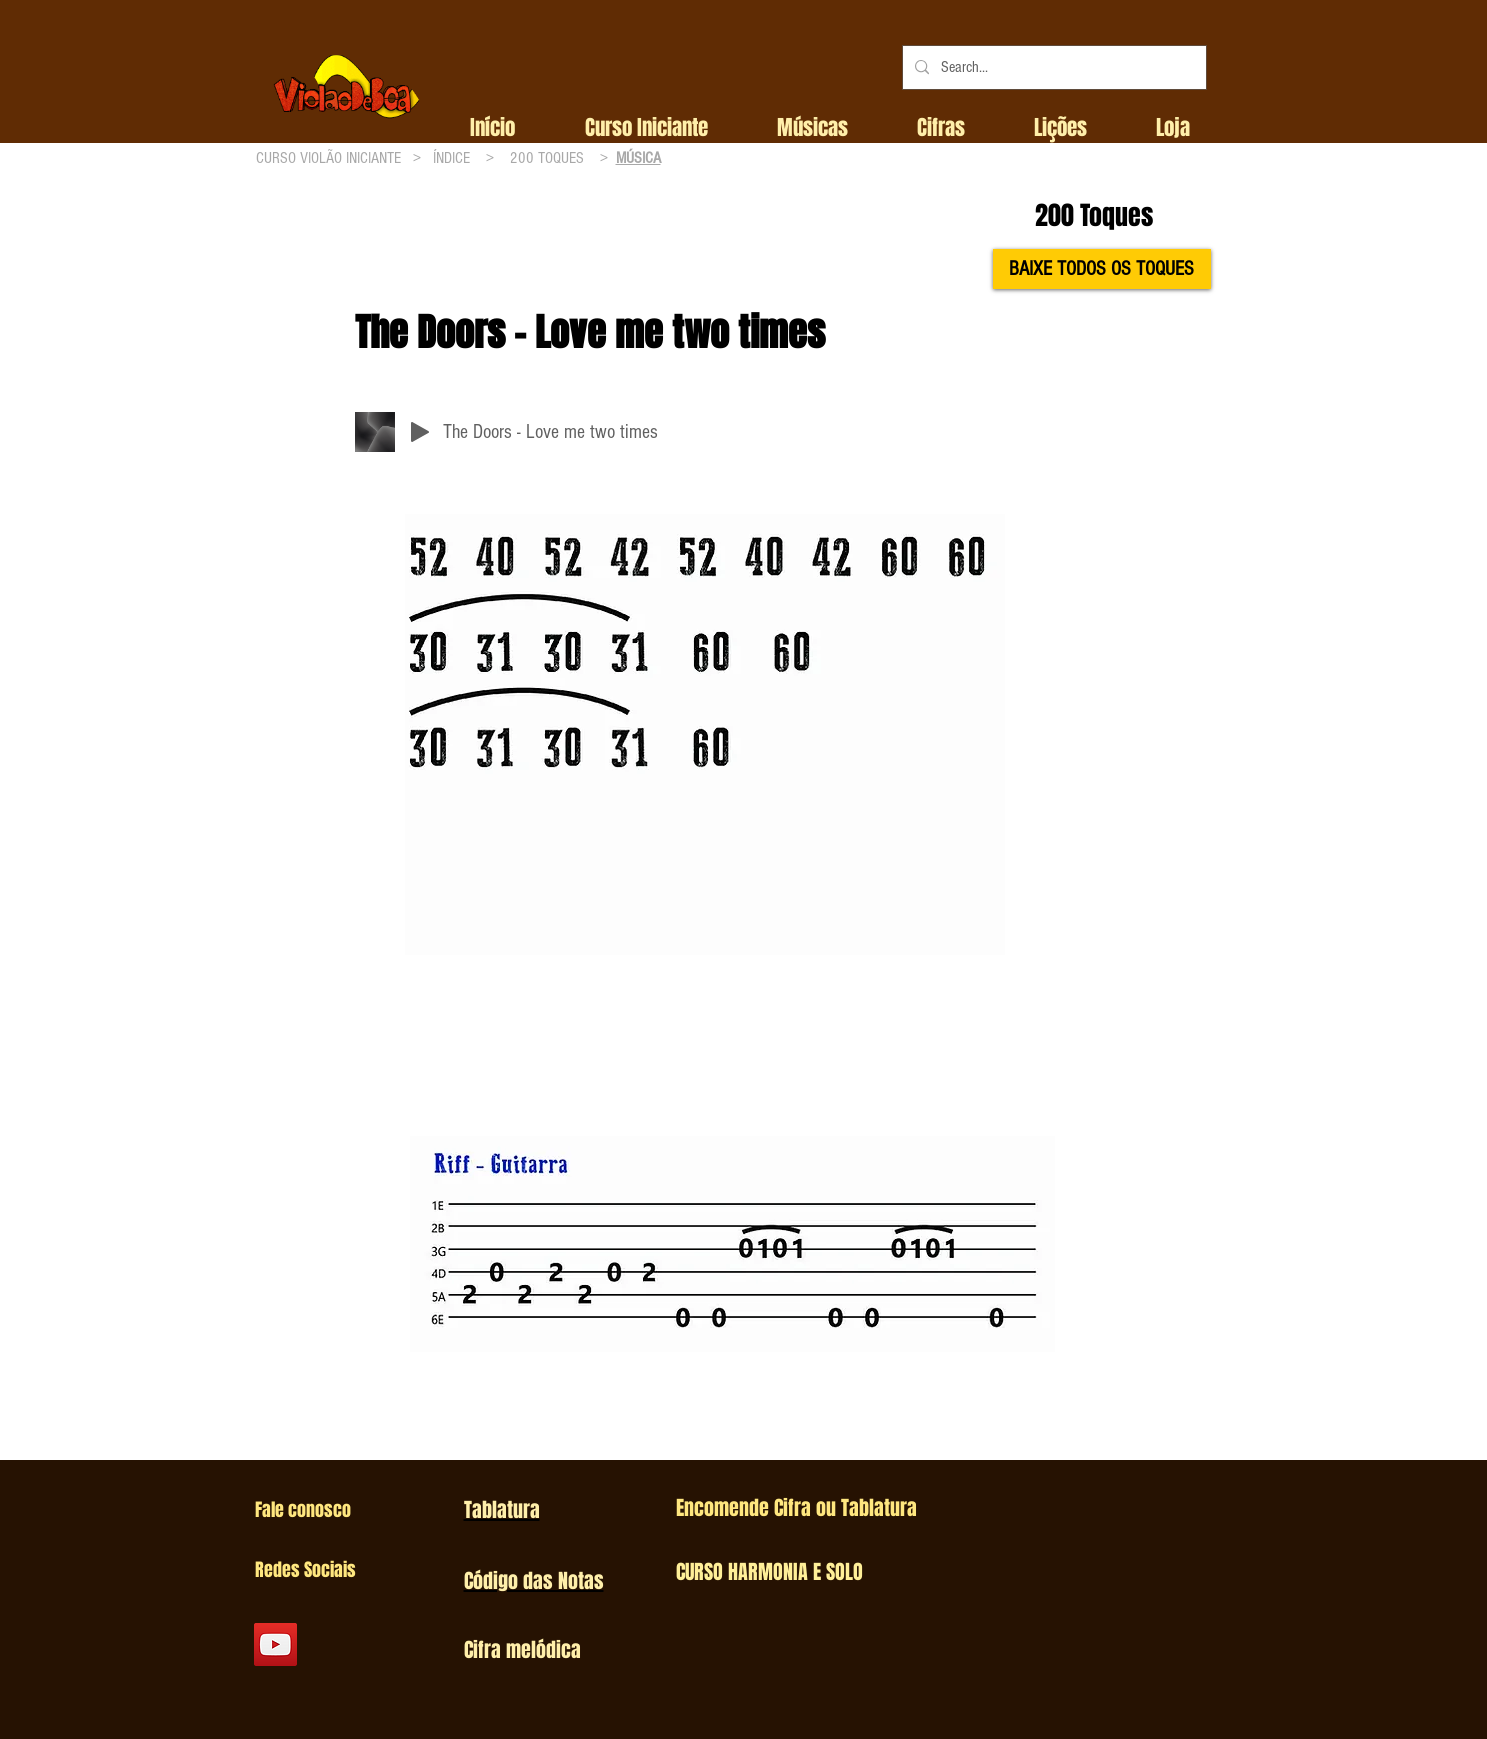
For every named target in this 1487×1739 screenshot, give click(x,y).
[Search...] (1052, 67)
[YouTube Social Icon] (275, 1644)
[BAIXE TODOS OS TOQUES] (1102, 269)
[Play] (420, 432)
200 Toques (1094, 215)
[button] (646, 128)
